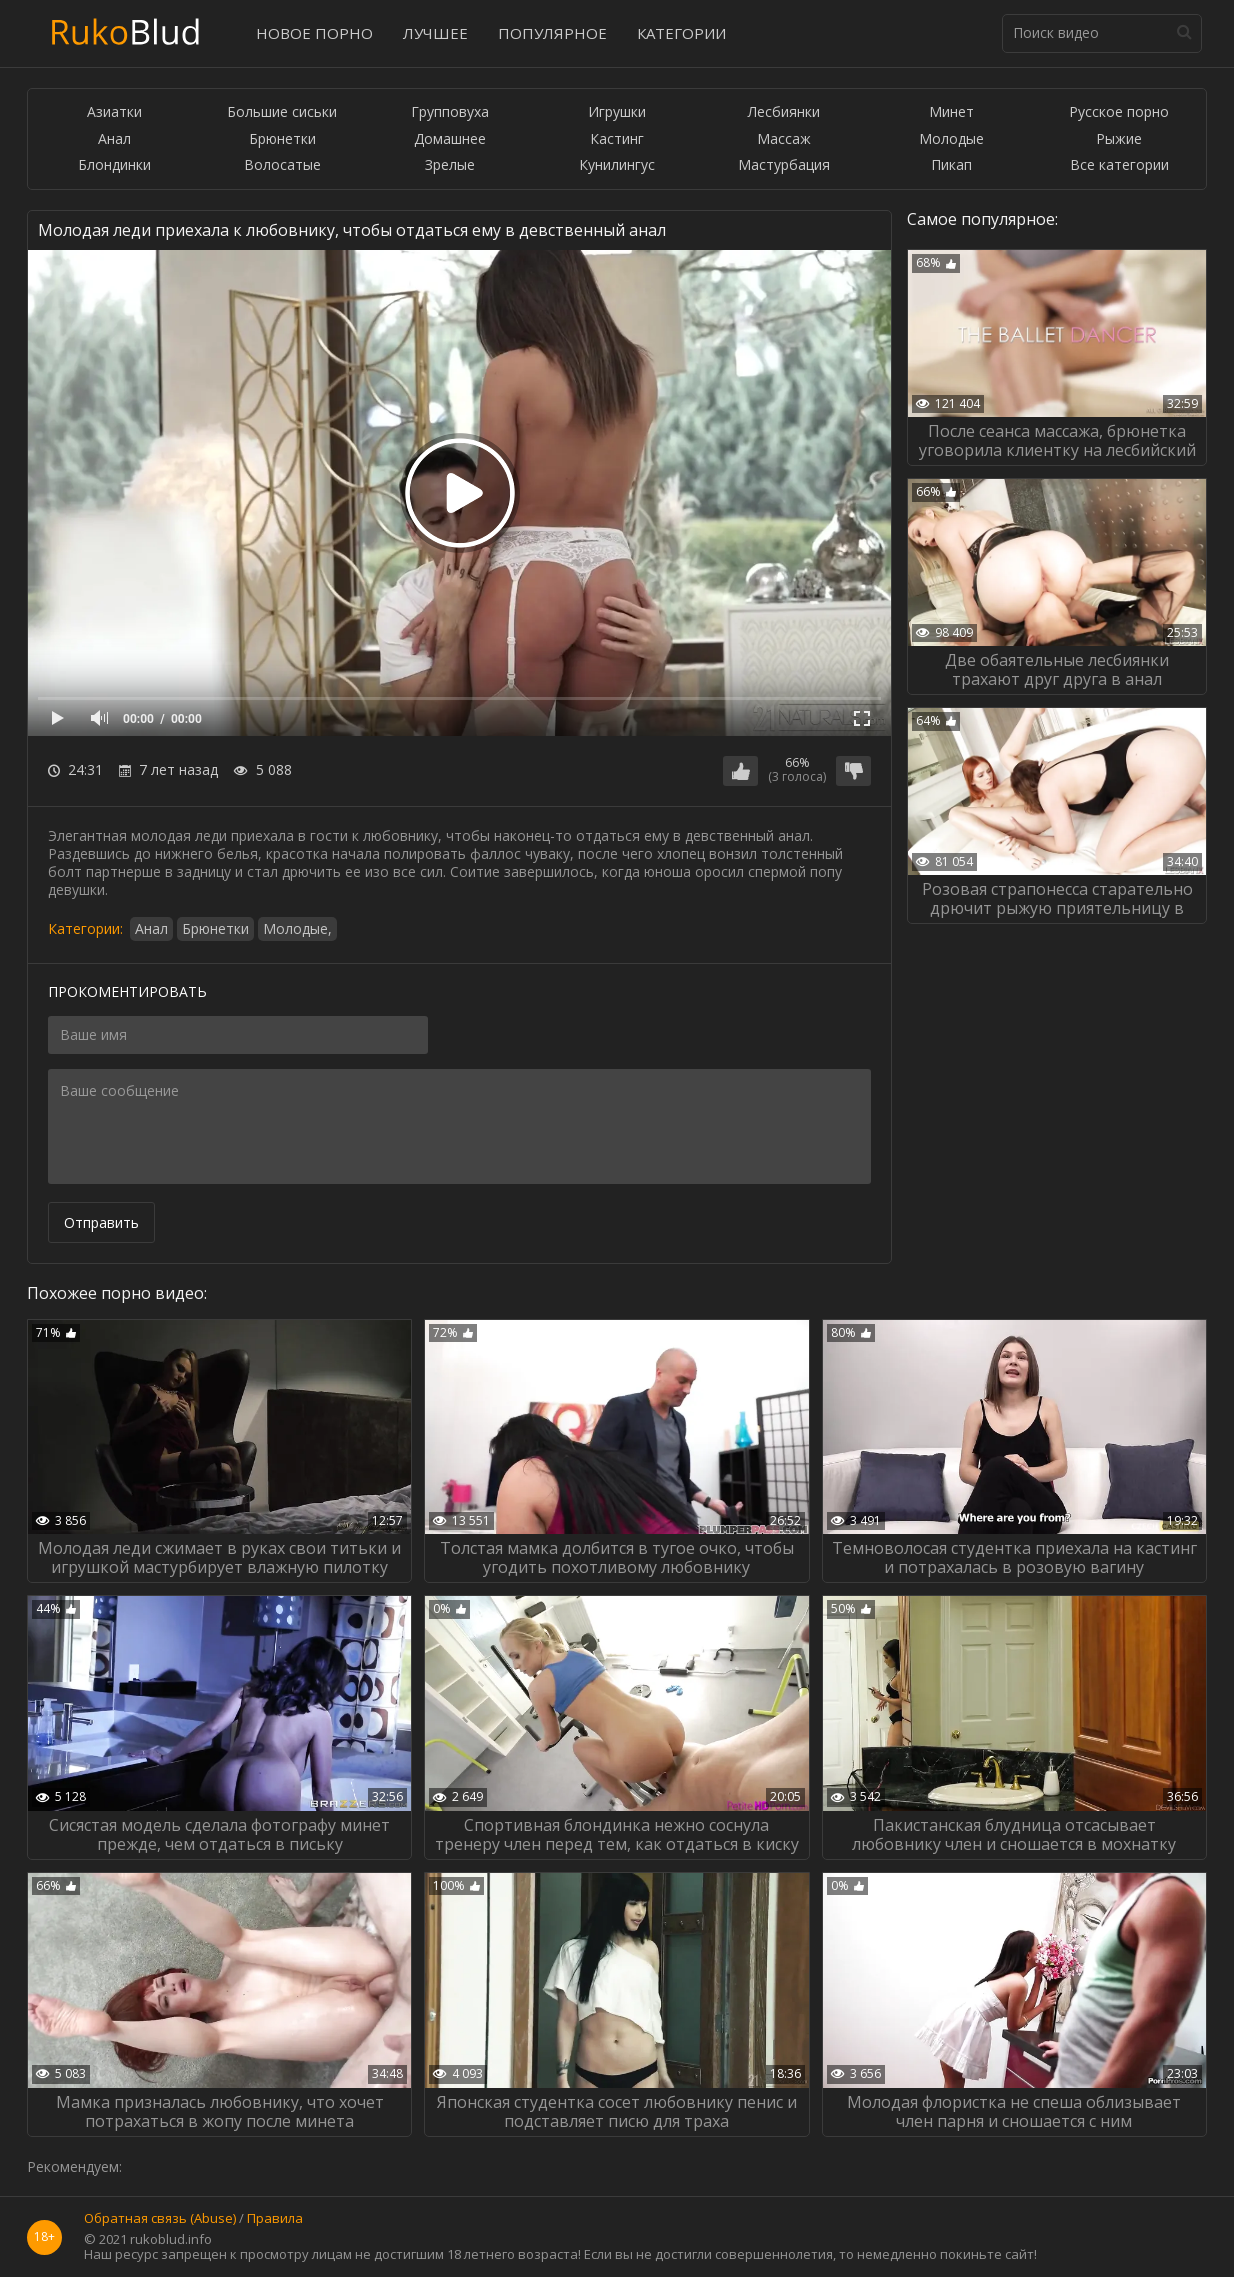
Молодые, (297, 928)
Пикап (951, 165)
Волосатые (282, 165)
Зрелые (450, 165)
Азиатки (114, 112)
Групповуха (450, 112)
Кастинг (617, 139)
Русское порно (1119, 112)
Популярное (552, 33)
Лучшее (435, 33)
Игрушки (617, 112)
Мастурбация (784, 165)
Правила (275, 2219)
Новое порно (314, 33)
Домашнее (450, 139)
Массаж (784, 139)
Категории (681, 33)
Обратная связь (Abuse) (160, 2219)
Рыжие (1119, 139)
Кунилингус (617, 165)
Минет (951, 112)
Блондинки (114, 165)
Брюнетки (282, 139)
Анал (114, 139)
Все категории (1119, 165)
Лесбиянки (784, 112)
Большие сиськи (282, 112)
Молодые (951, 139)
